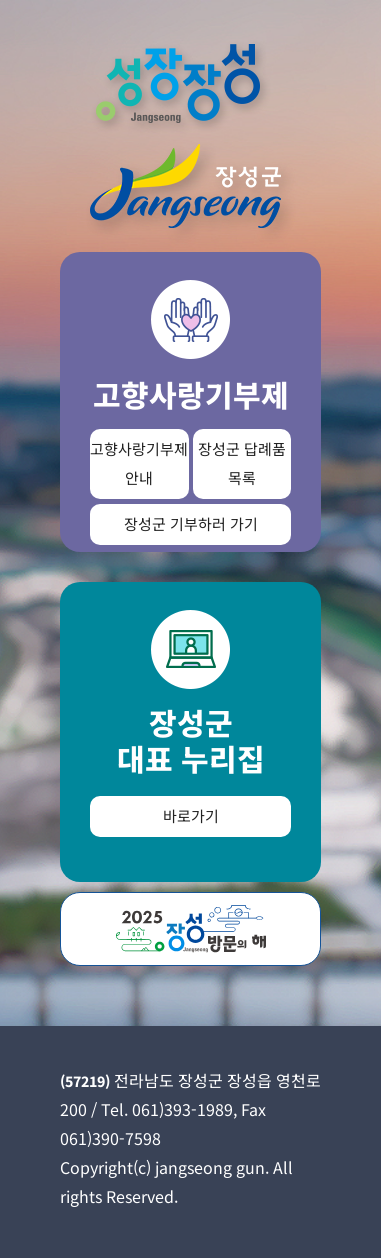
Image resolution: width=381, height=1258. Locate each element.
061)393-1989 (182, 1109)
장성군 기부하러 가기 (191, 523)
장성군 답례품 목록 (242, 463)
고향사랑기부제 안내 (139, 463)
